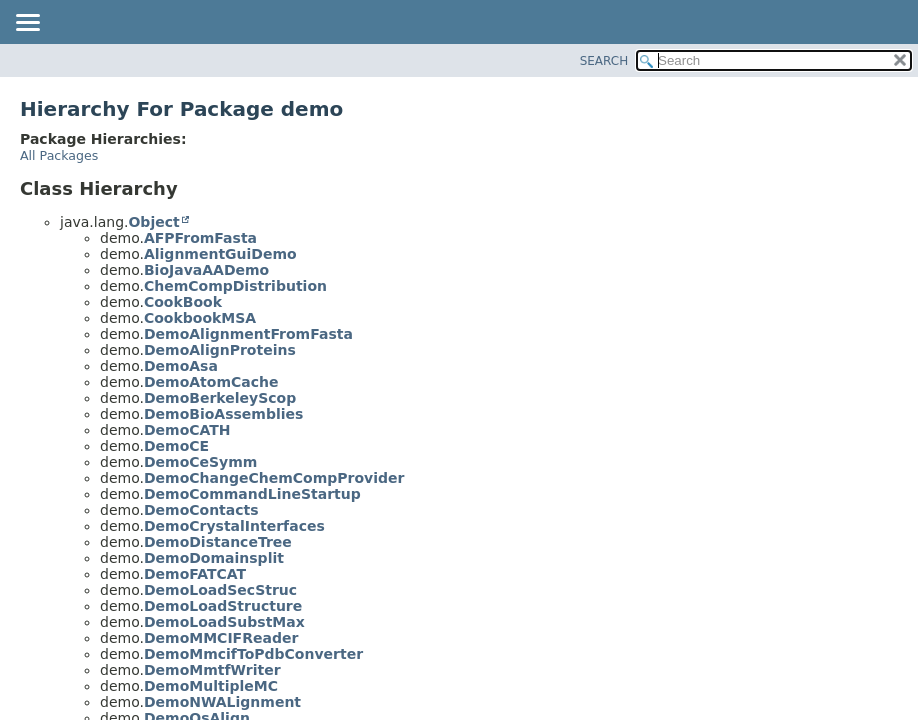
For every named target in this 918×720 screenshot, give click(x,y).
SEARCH (604, 61)
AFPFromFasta (200, 238)
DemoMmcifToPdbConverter (253, 654)
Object (153, 222)
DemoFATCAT (195, 574)
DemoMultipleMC (211, 686)
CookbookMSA (200, 318)
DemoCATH (187, 430)
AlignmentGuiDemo (220, 254)
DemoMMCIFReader (221, 638)
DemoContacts (201, 510)
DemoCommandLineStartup (252, 494)
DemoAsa (181, 366)
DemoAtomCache (211, 382)
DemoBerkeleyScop (220, 398)
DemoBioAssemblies (223, 414)
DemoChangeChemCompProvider (274, 478)
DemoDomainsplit (214, 558)
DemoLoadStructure (223, 606)
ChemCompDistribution (235, 286)
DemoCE (176, 446)
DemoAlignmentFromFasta (248, 334)
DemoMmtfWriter (212, 670)
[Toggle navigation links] (27, 24)
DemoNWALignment (222, 702)
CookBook (183, 302)
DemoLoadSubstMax (224, 622)
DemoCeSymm (200, 462)
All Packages (59, 155)
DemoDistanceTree (218, 542)
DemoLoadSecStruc (220, 590)
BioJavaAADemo (206, 270)
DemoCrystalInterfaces (234, 526)
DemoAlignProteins (220, 350)
